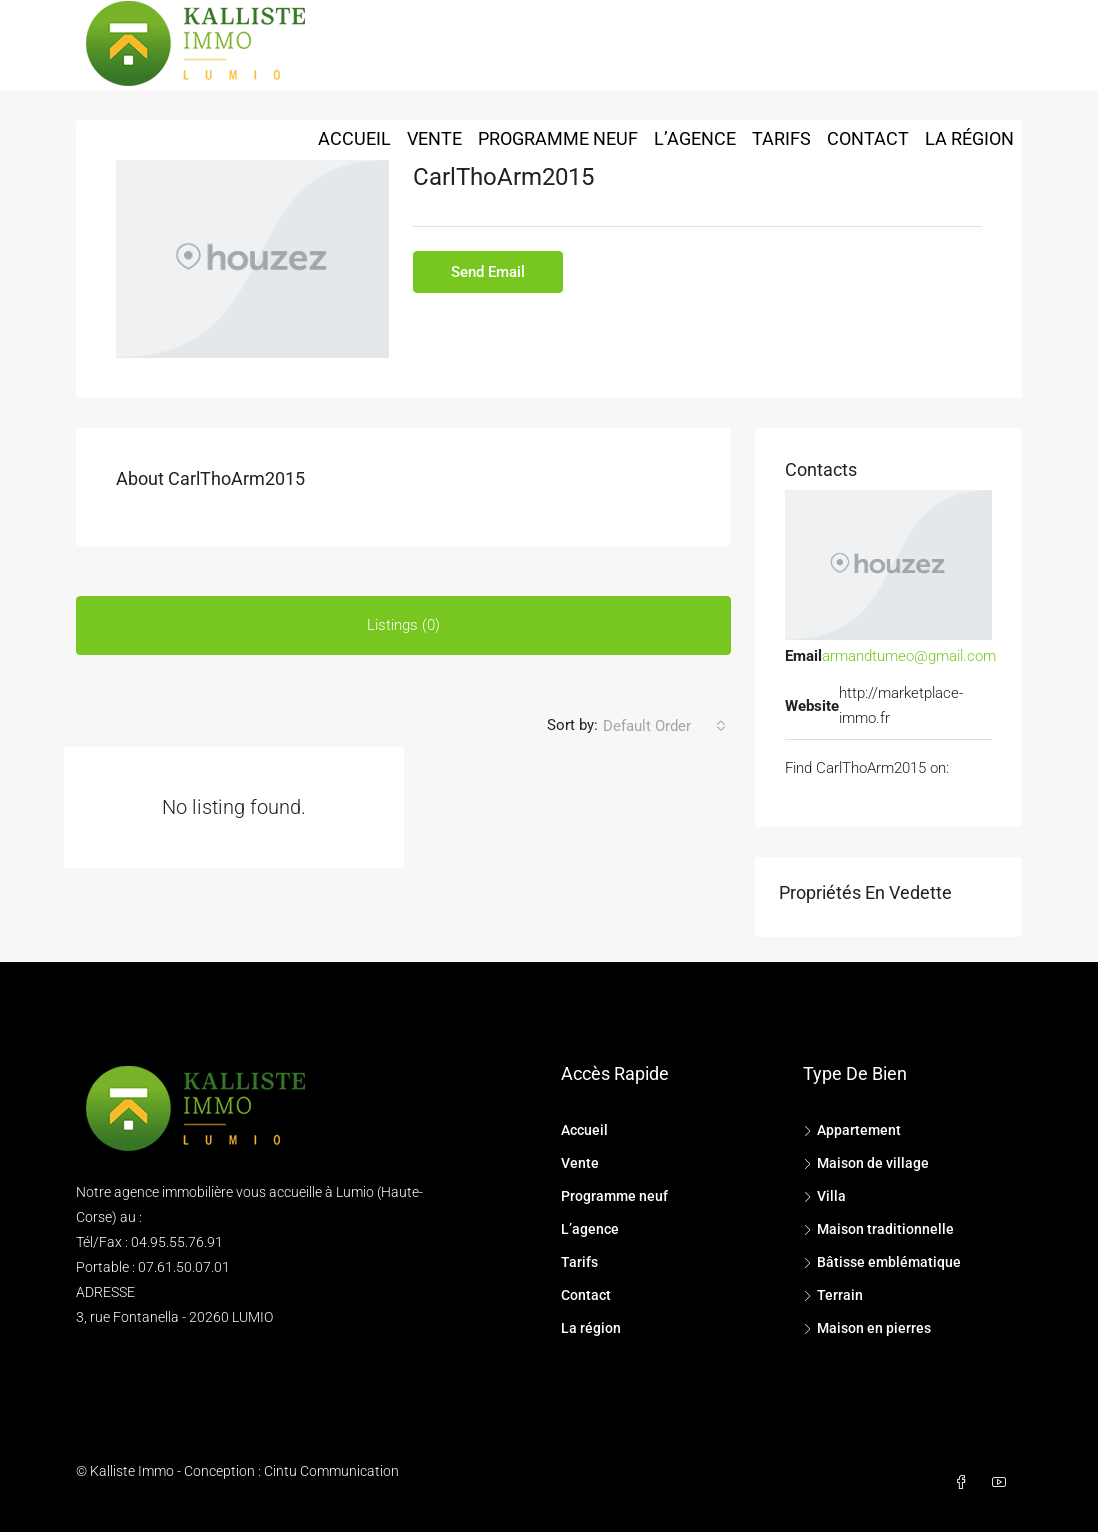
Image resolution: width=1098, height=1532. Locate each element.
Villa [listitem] (824, 1196)
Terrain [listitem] (833, 1295)
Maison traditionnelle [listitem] (878, 1229)
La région (969, 138)
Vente (434, 138)
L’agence (695, 138)
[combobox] (664, 726)
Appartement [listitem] (852, 1130)
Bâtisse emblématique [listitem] (882, 1262)
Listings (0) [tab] (403, 625)
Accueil (354, 138)
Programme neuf (558, 138)
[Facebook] (965, 1483)
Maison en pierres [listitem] (867, 1328)
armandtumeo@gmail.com (909, 656)
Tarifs (781, 138)
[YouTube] (1003, 1483)
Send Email (488, 272)
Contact (868, 138)
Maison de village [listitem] (866, 1163)
